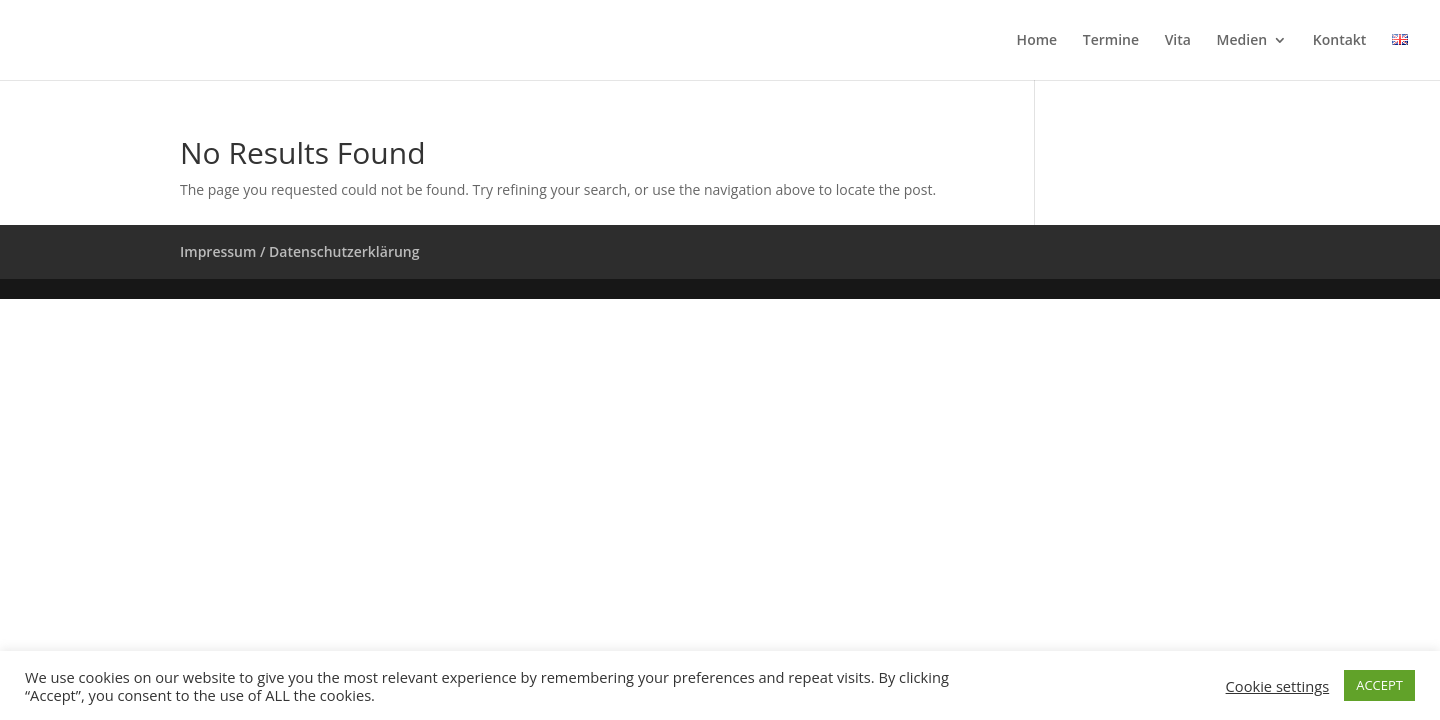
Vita (1178, 41)
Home (1037, 41)
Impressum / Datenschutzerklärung (299, 251)
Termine (1111, 41)
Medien (1242, 41)
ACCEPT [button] (1379, 685)
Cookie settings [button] (1278, 686)
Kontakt (1340, 41)
